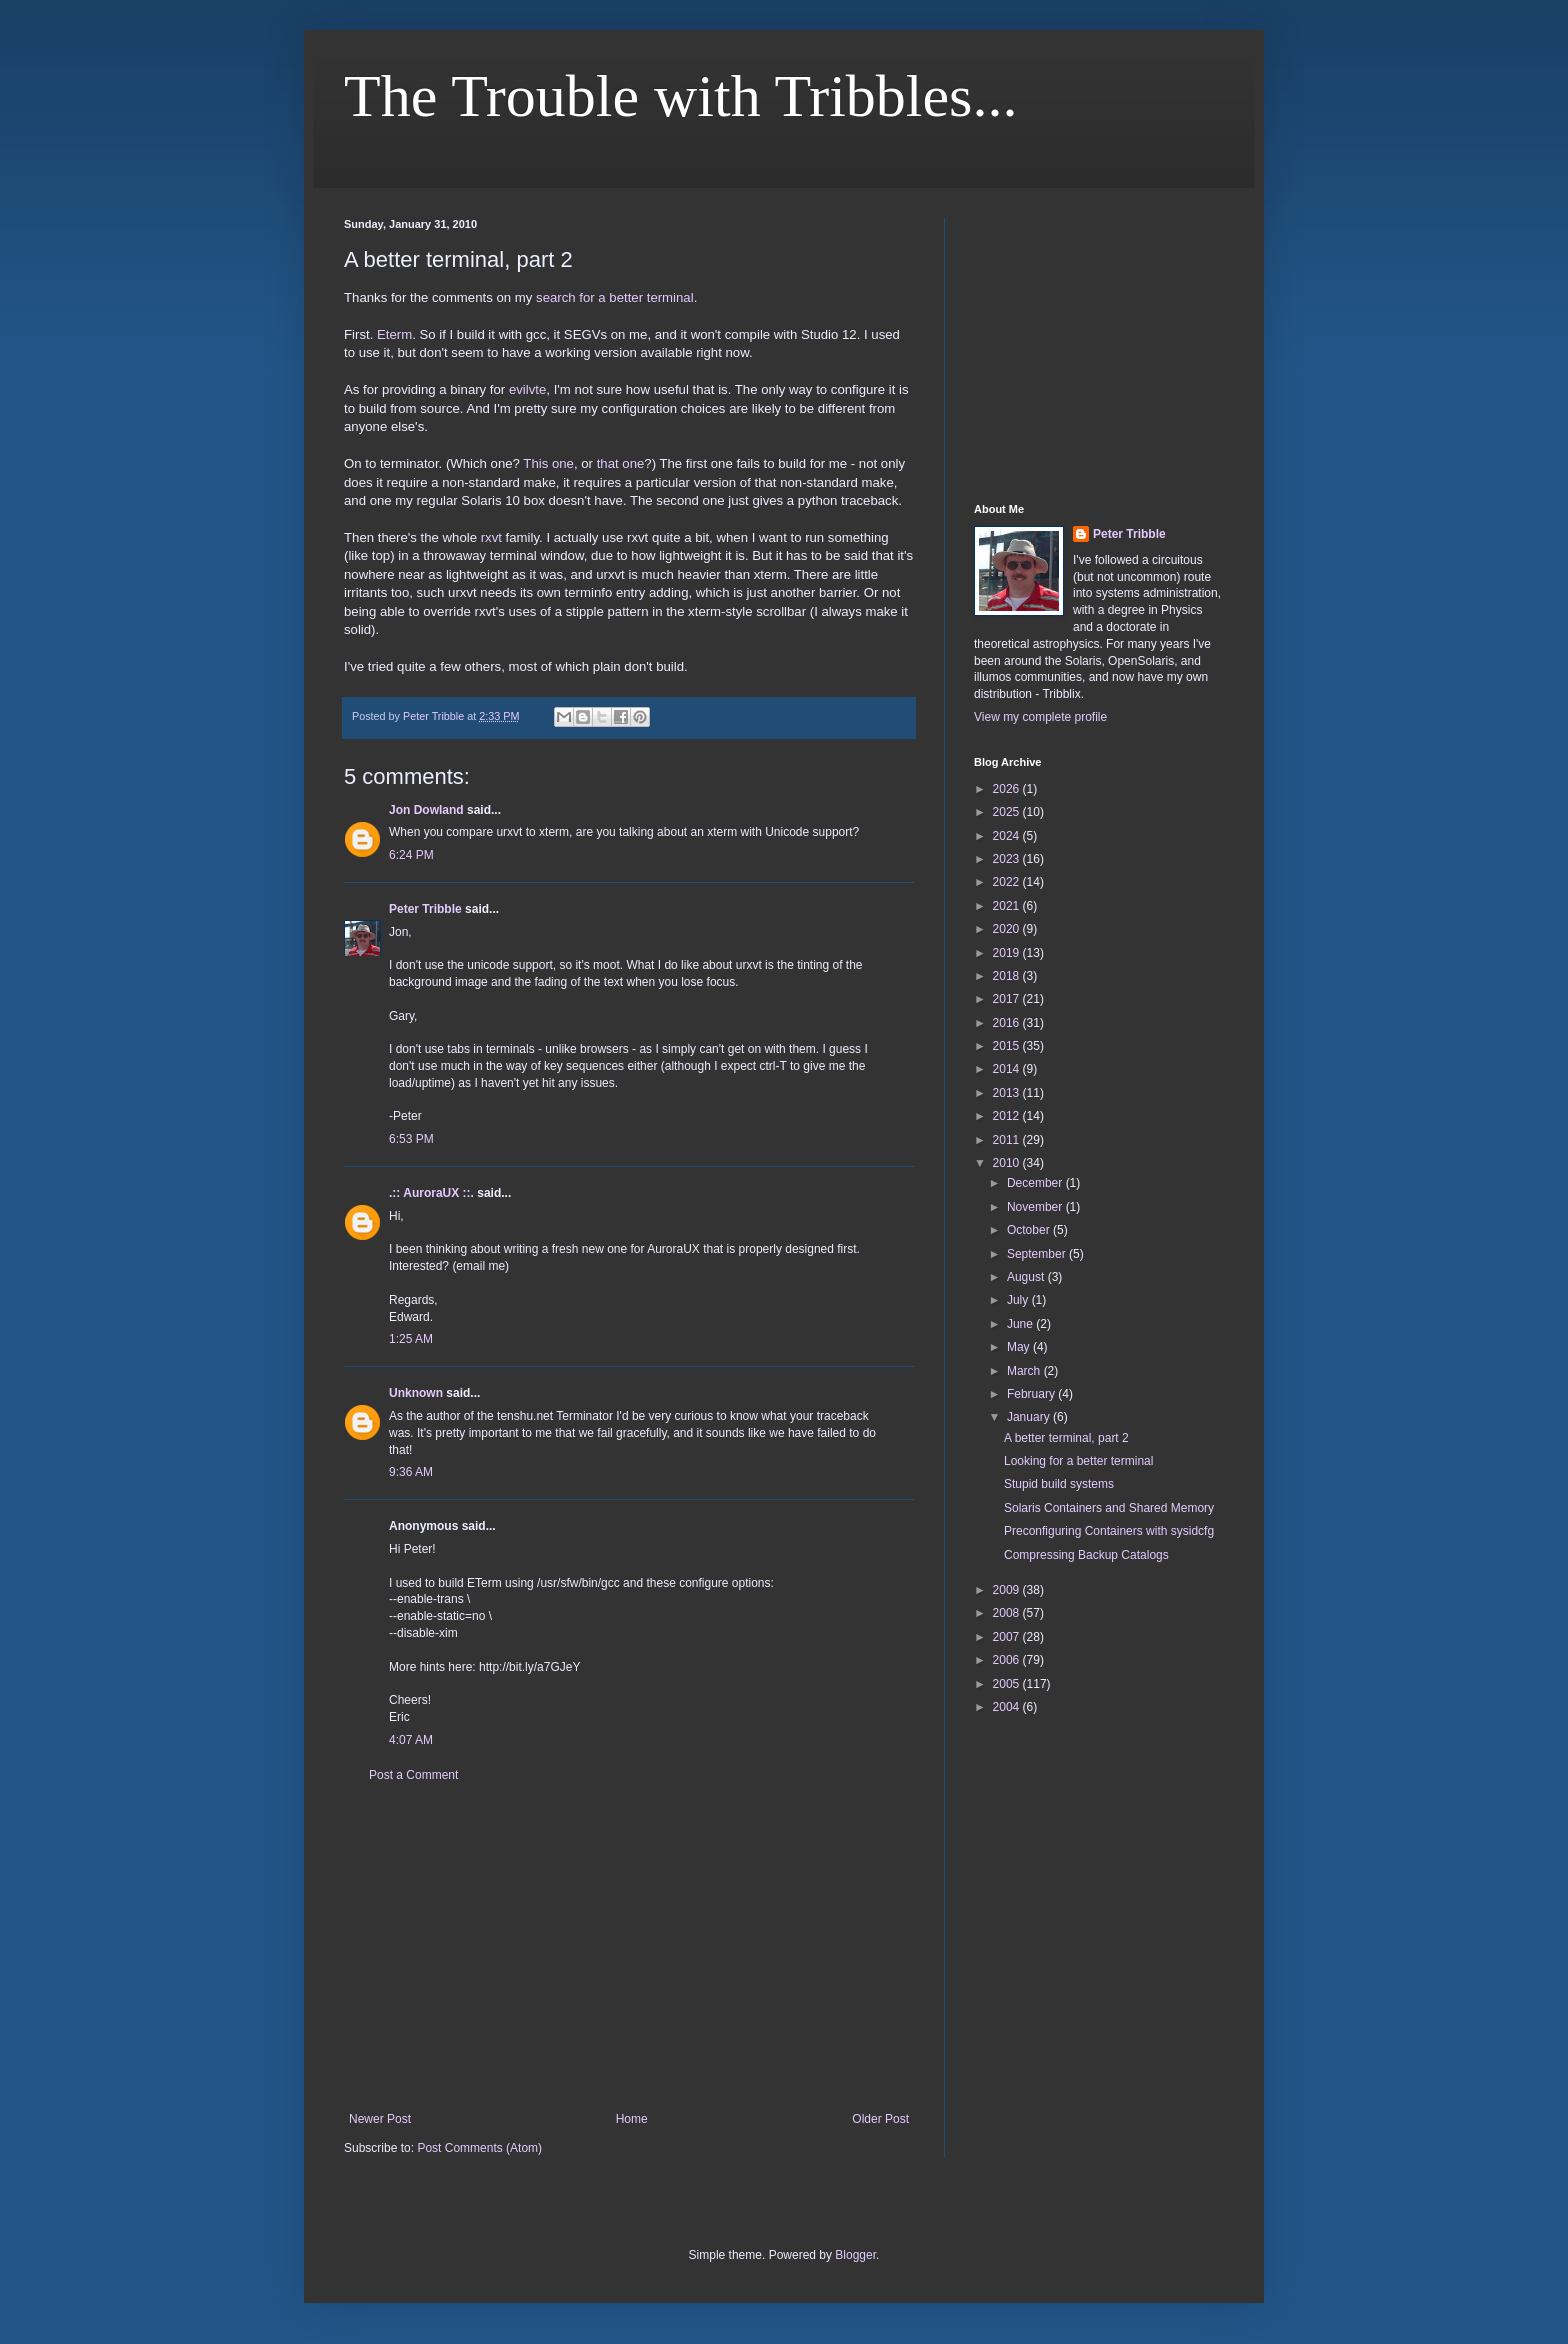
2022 (1008, 882)
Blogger (855, 2255)
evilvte (527, 389)
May (1020, 1347)
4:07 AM (411, 1740)
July (1019, 1300)
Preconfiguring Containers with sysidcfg (1109, 1531)
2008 (1008, 1613)
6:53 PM (411, 1139)
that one (621, 463)
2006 (1008, 1660)
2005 (1008, 1684)
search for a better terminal (615, 297)
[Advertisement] (629, 1947)
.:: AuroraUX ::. (431, 1193)
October (1030, 1230)
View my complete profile (1040, 717)
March (1025, 1371)
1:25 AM (411, 1339)
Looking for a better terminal (1078, 1461)
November (1036, 1207)
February (1032, 1394)
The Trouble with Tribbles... (680, 96)
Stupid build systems (1059, 1484)
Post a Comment (413, 1775)
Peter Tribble (425, 909)
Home (632, 2119)
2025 (1008, 812)
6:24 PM (411, 855)
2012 (1008, 1116)
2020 (1008, 929)
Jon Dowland (426, 810)
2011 (1008, 1140)
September (1038, 1254)
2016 (1008, 1023)
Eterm (394, 334)
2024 (1008, 836)
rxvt (491, 537)
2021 (1008, 906)
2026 (1008, 789)
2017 (1008, 999)
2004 (1008, 1707)
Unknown (416, 1393)
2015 (1008, 1046)
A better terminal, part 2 (1066, 1438)
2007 (1008, 1637)
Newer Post (380, 2119)
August (1027, 1277)
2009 (1008, 1590)
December (1036, 1183)
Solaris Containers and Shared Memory (1109, 1508)
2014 (1008, 1069)
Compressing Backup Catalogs (1086, 1555)
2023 (1008, 859)
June (1021, 1324)
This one (548, 463)
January (1030, 1417)
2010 (1008, 1163)
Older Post (880, 2119)
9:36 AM (411, 1472)
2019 (1008, 953)
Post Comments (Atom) (479, 2148)
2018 (1008, 976)
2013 (1008, 1093)
